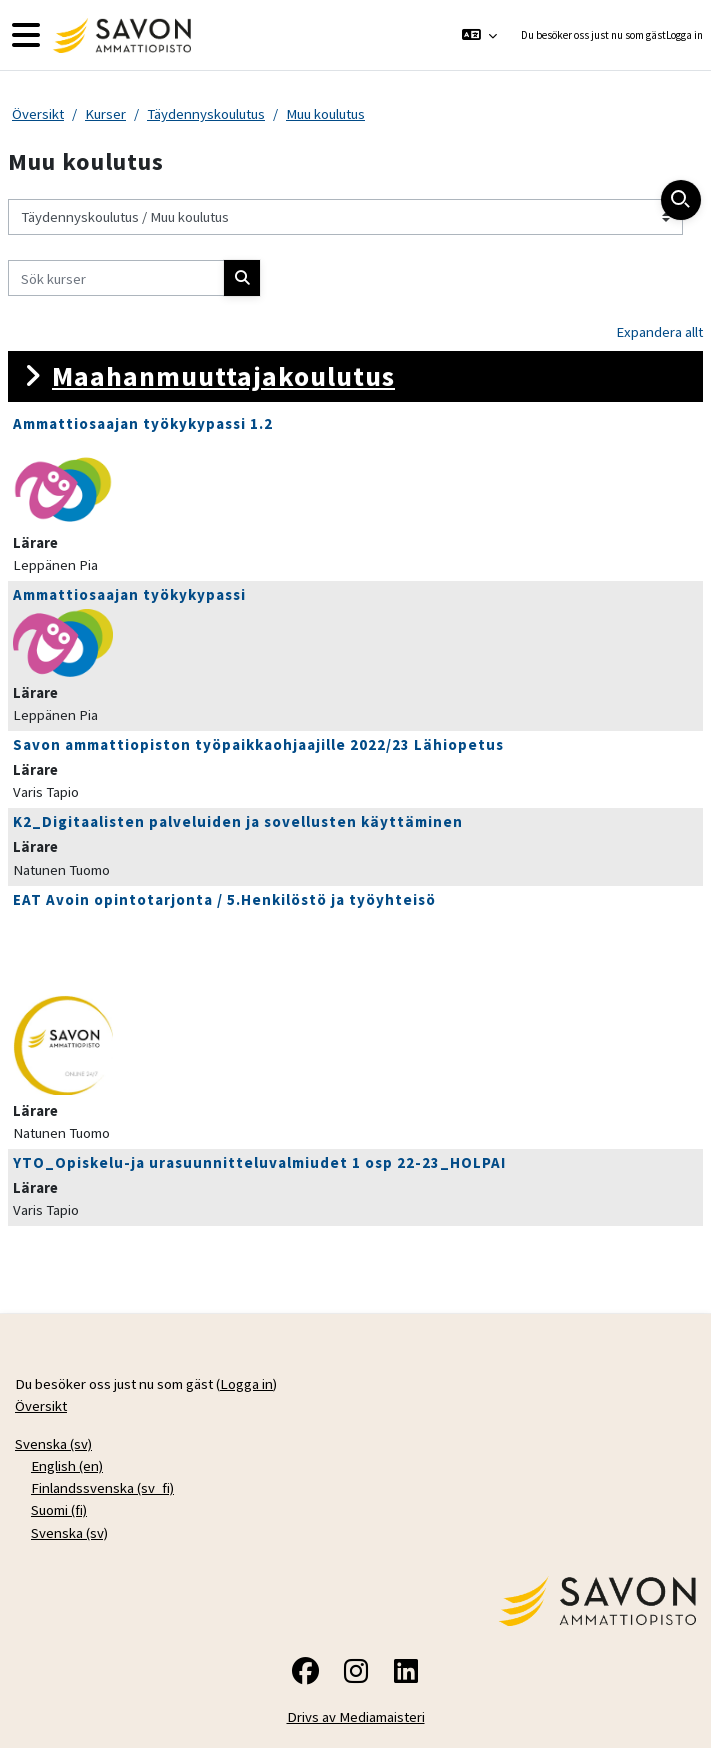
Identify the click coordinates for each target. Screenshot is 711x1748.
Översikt (38, 113)
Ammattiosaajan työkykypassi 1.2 (143, 423)
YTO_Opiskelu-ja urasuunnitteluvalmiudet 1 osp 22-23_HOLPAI (259, 1162)
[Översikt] (119, 35)
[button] (478, 35)
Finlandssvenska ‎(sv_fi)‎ (102, 1487)
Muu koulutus (325, 113)
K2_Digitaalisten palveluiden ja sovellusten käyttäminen (238, 821)
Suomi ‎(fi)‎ (59, 1509)
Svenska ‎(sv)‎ (53, 1443)
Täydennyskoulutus (206, 113)
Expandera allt (659, 331)
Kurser (105, 113)
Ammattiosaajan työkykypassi (129, 594)
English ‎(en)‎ (67, 1465)
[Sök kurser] (116, 278)
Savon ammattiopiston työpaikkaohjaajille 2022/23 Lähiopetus (258, 744)
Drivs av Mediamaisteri (356, 1716)
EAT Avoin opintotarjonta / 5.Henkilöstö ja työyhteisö (224, 899)
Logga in (684, 35)
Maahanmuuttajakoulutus (223, 376)
